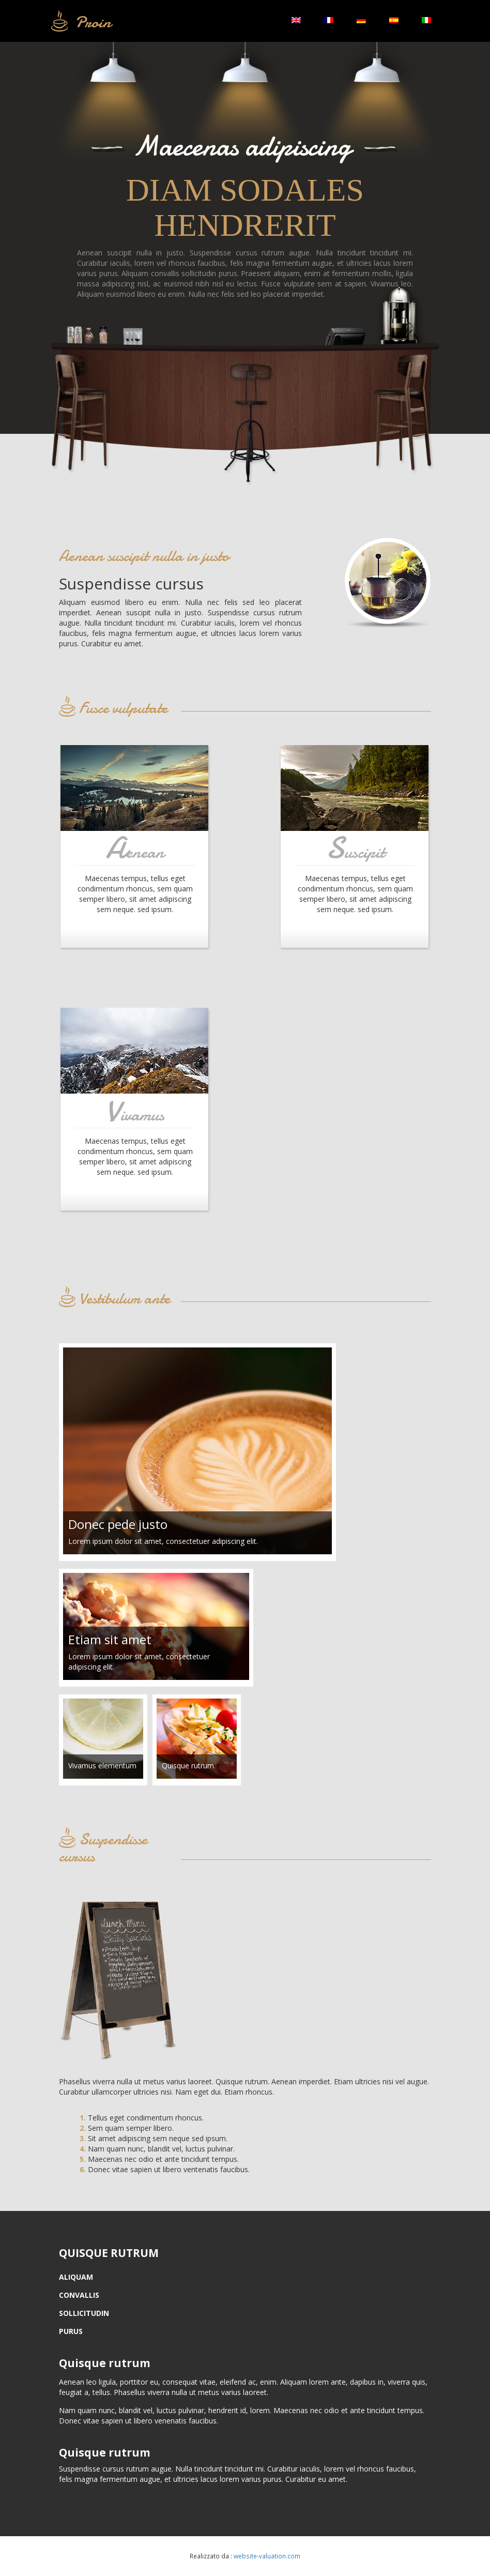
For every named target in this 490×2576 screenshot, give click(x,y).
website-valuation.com (267, 2556)
